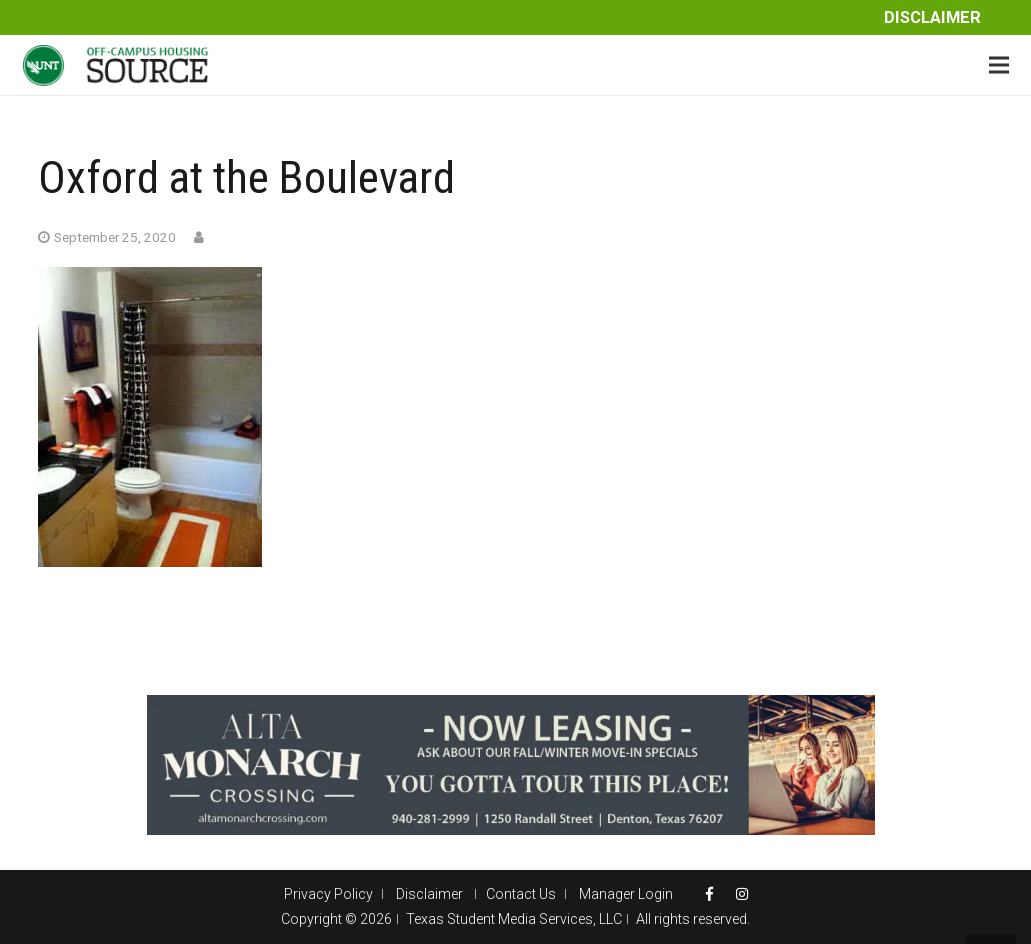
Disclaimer (932, 17)
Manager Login (626, 894)
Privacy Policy (328, 894)
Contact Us (521, 894)
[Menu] (999, 65)
